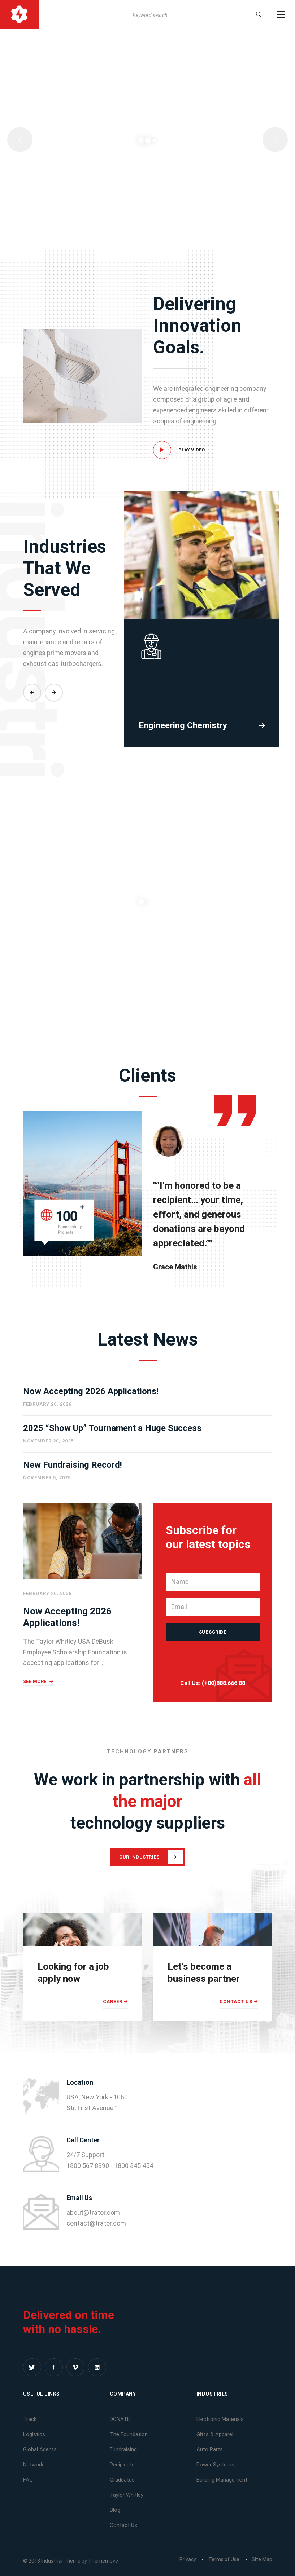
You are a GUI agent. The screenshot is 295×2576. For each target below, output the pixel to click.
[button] (32, 745)
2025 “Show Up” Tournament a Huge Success (112, 1428)
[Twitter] (32, 2367)
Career (112, 2001)
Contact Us (236, 2001)
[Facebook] (54, 2367)
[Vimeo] (75, 2367)
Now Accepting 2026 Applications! (91, 1391)
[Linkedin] (97, 2367)
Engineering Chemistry (183, 778)
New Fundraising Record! (72, 1465)
